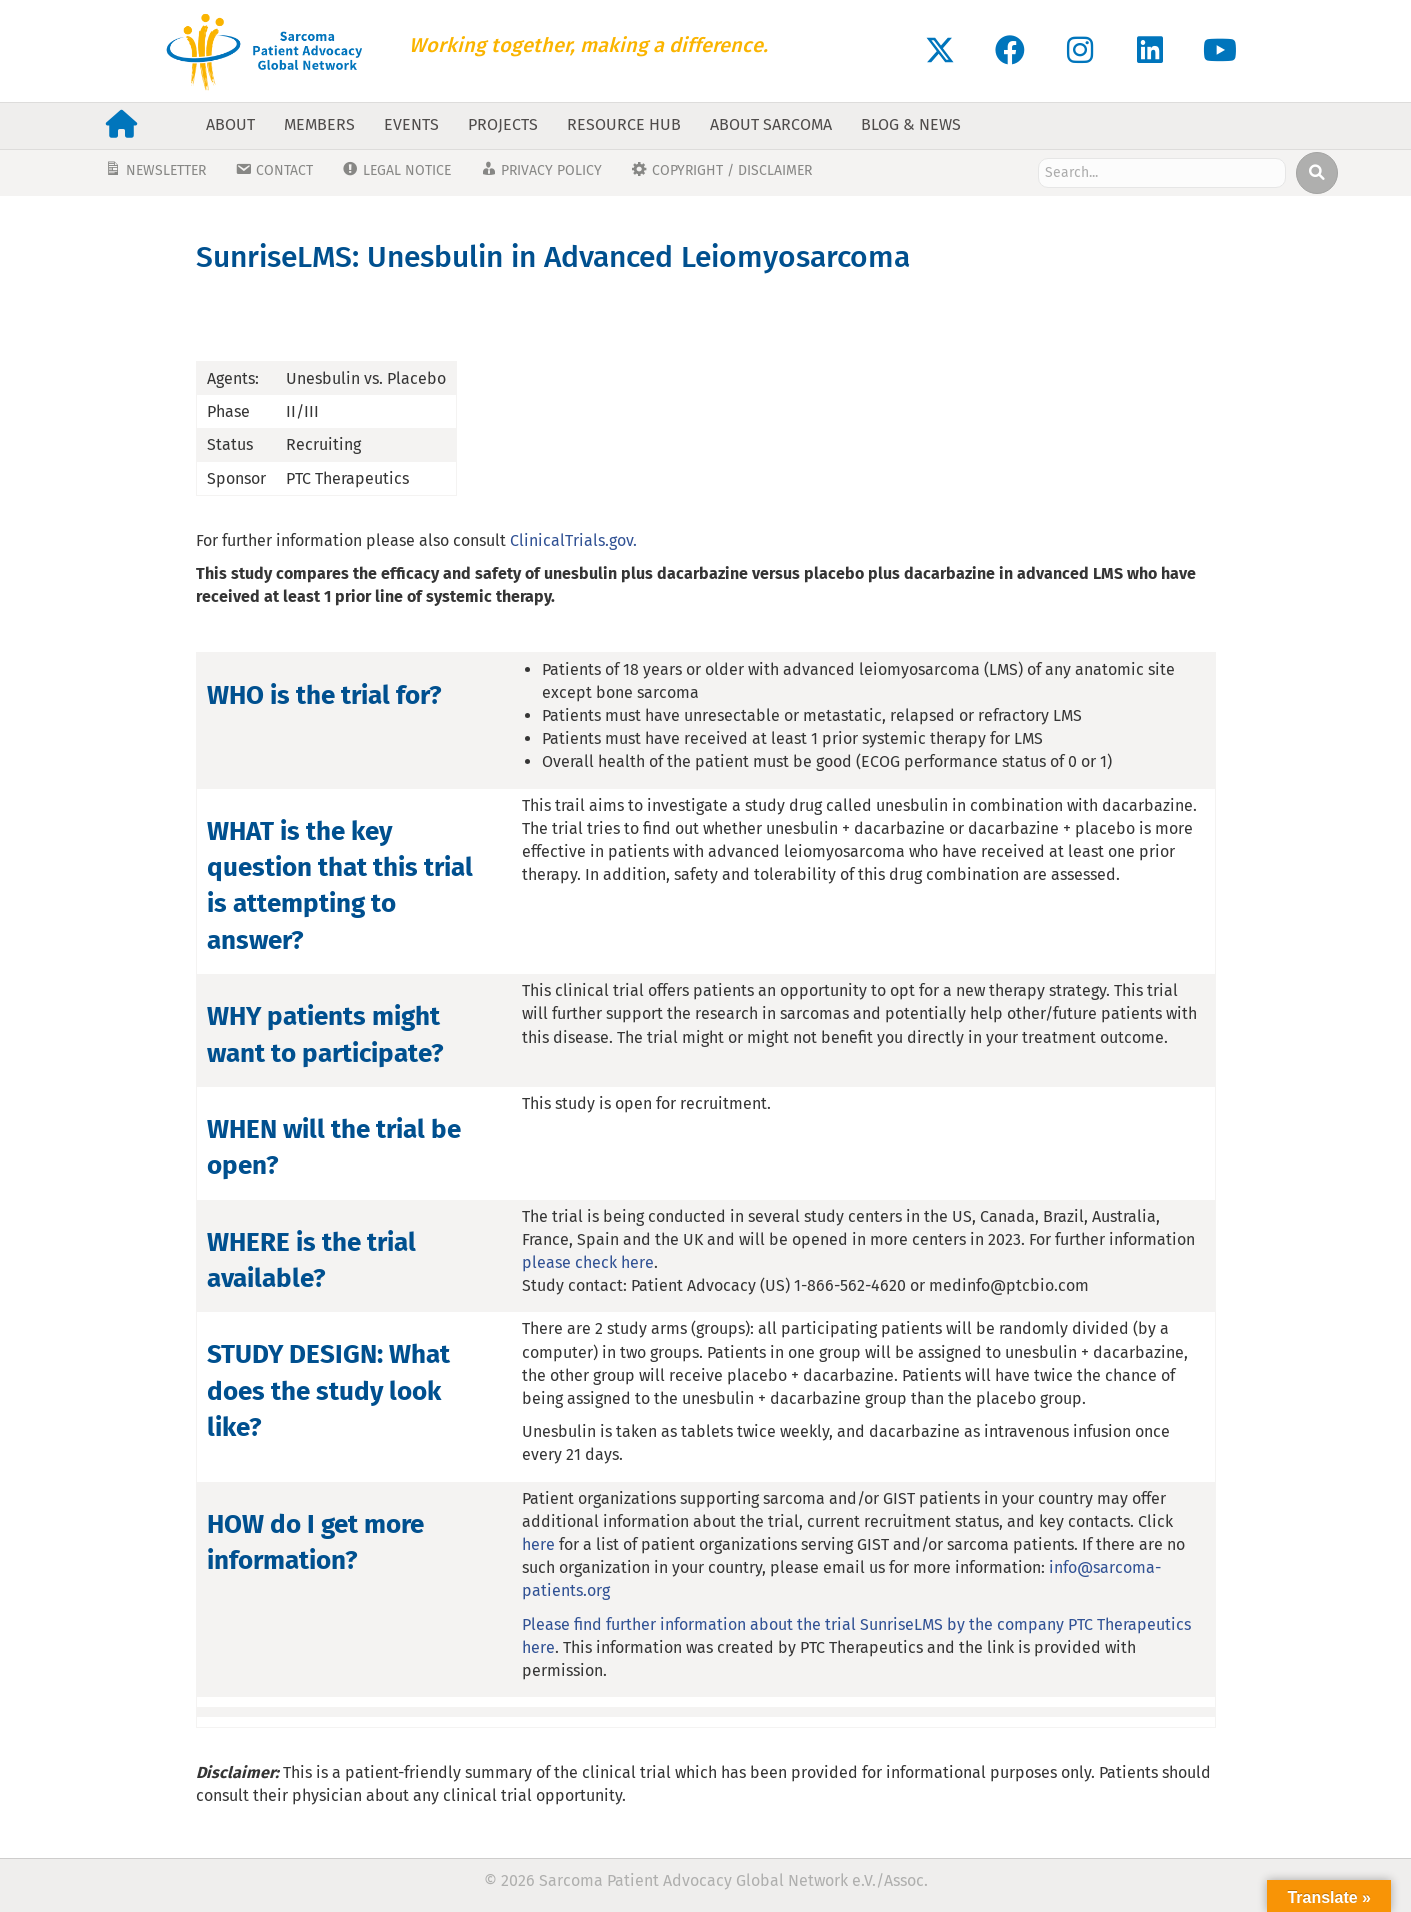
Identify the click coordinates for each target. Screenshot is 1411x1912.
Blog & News (911, 124)
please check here (588, 1262)
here (538, 1544)
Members (319, 124)
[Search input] (1162, 173)
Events (411, 124)
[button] (940, 50)
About (230, 124)
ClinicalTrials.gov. (573, 540)
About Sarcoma (771, 124)
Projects (503, 124)
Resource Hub (624, 124)
